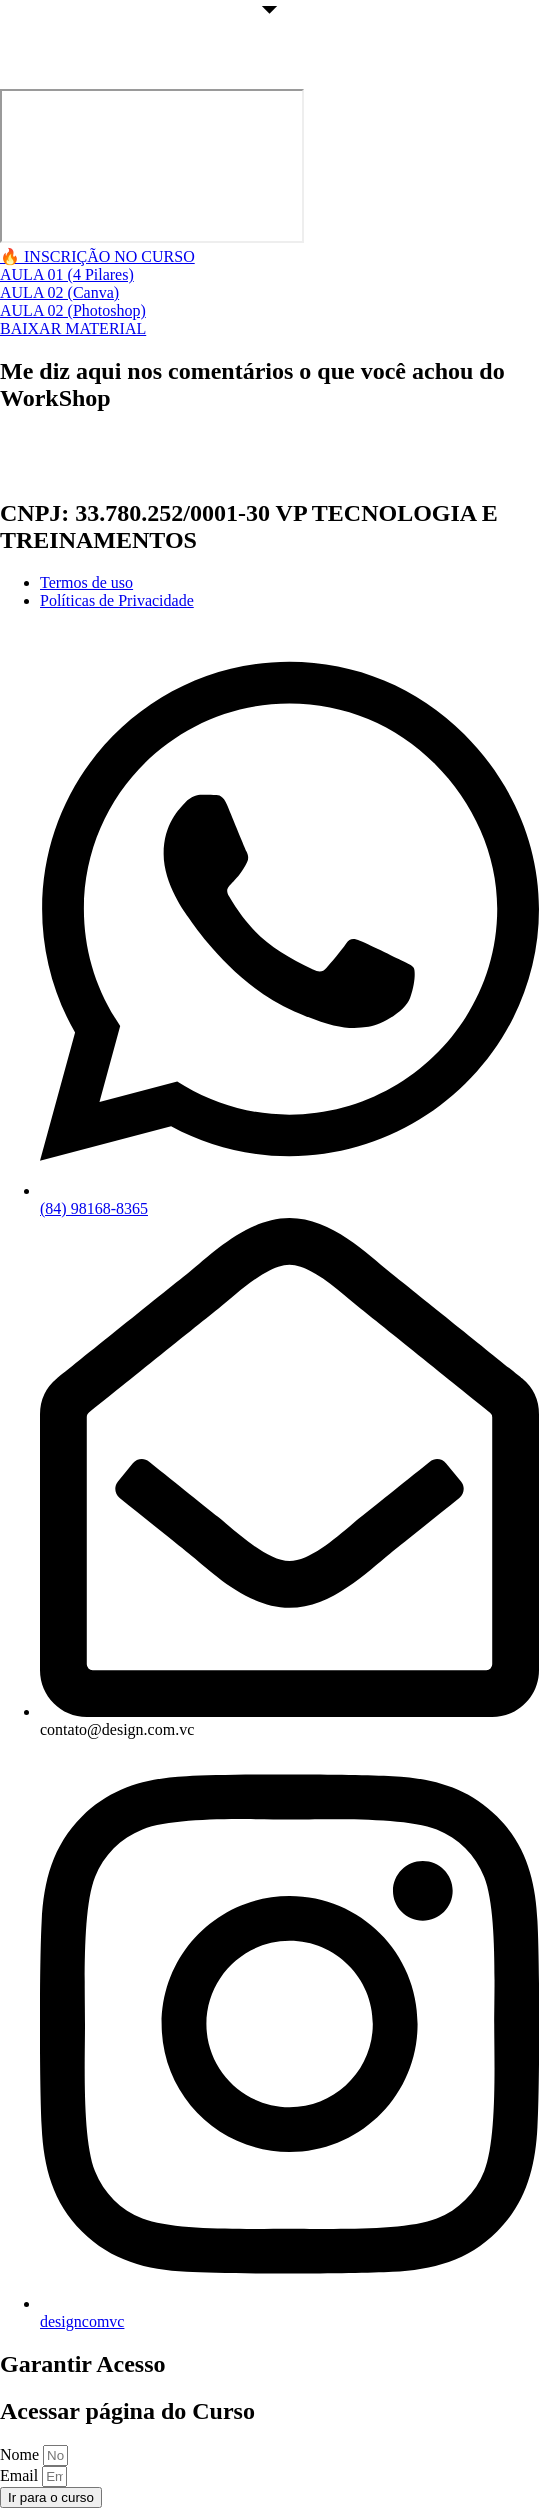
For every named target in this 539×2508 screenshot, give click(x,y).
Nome (21, 2454)
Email (21, 2475)
